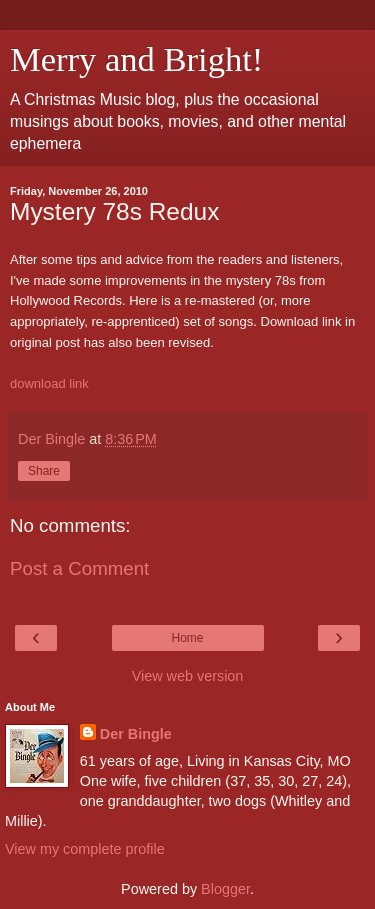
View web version (188, 676)
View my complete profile (85, 849)
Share (44, 471)
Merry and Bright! (136, 59)
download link (49, 383)
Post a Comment (79, 568)
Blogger (225, 889)
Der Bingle (136, 734)
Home (187, 638)
